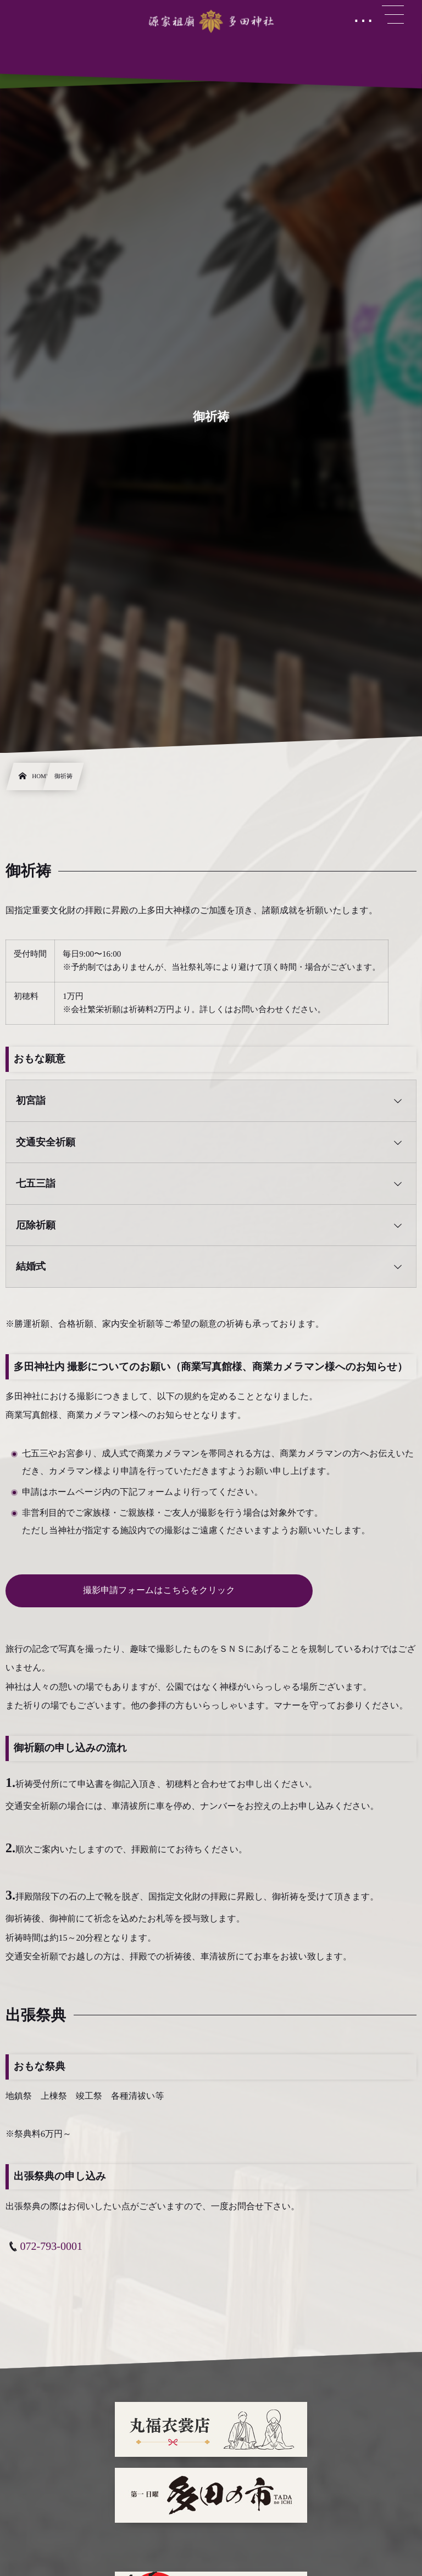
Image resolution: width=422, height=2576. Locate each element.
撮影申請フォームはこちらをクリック (159, 1590)
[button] (211, 1101)
